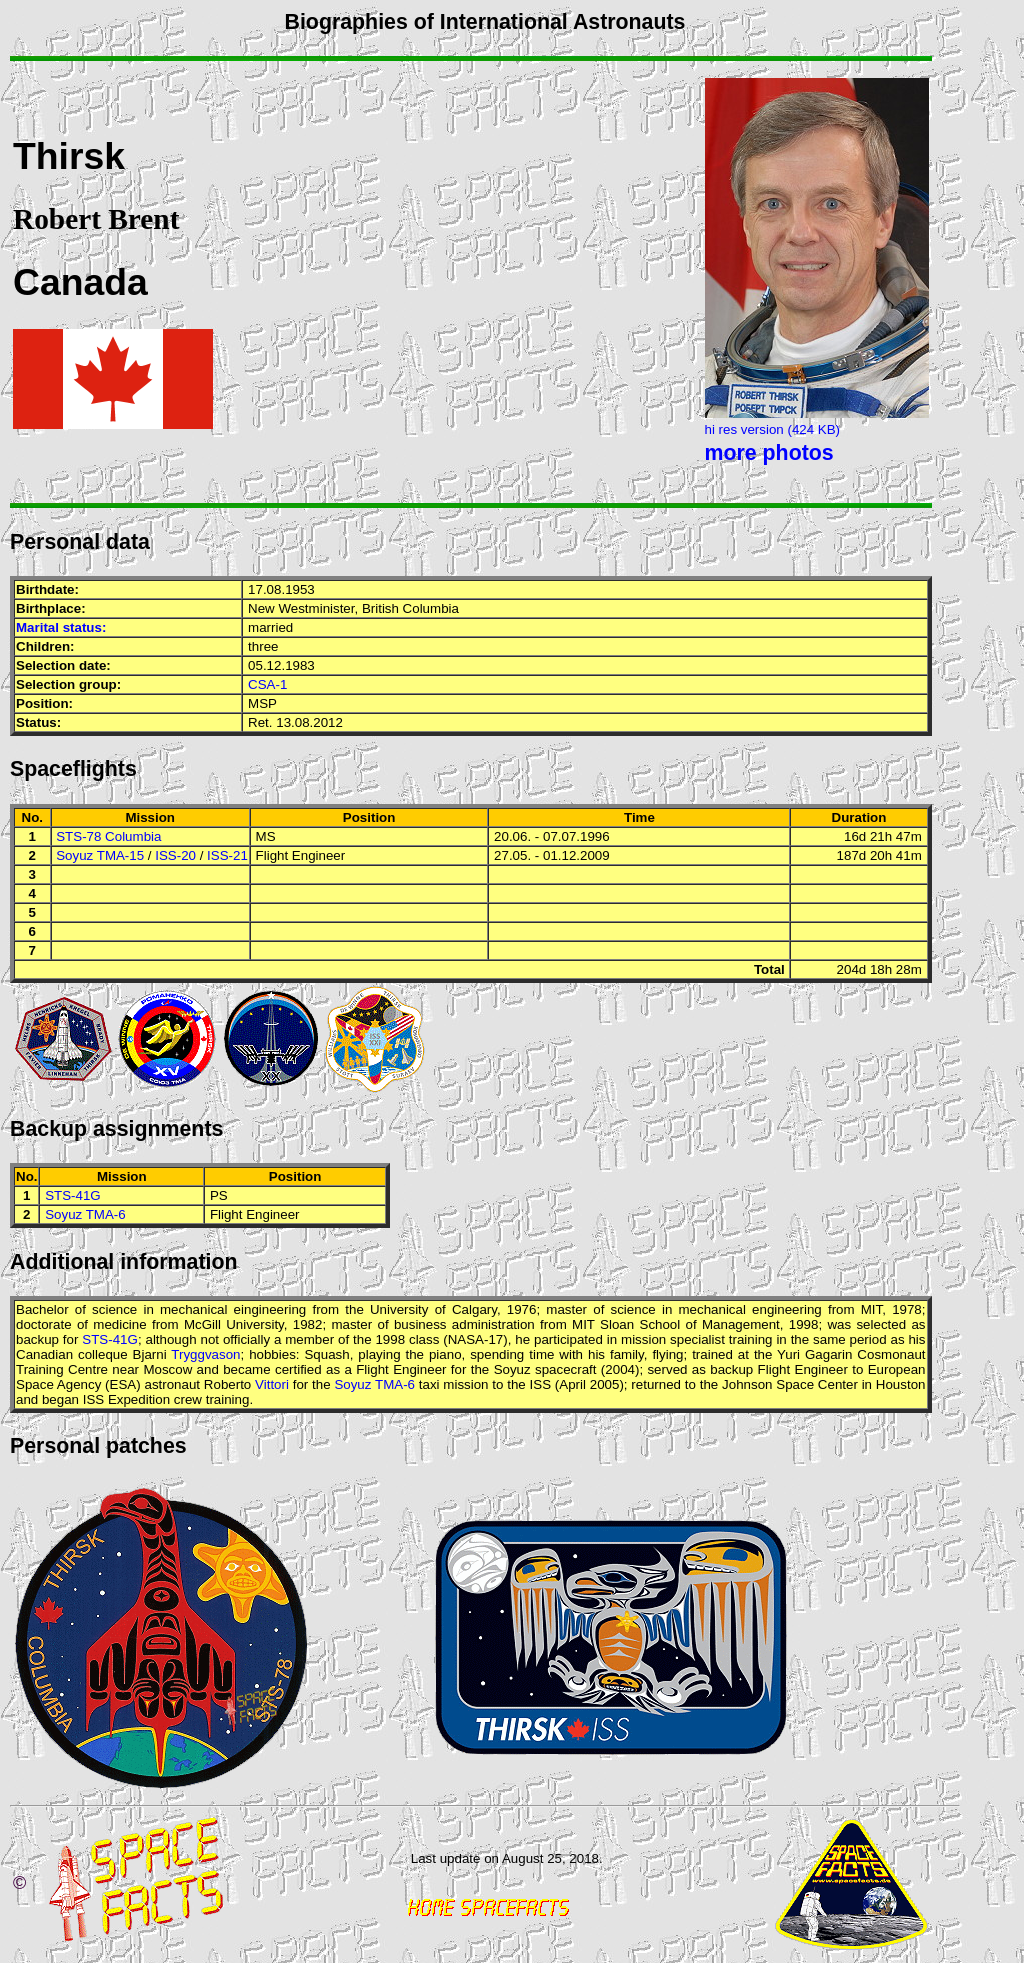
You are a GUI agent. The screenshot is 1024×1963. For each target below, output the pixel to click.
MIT (871, 1309)
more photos (769, 453)
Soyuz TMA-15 (100, 855)
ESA (123, 1384)
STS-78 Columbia (108, 836)
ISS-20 (175, 855)
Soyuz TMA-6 (85, 1214)
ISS (540, 1384)
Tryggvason (205, 1354)
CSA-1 (267, 684)
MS (266, 836)
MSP (262, 703)
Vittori (272, 1384)
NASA (466, 1339)
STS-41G (73, 1195)
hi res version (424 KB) (773, 429)
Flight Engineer (301, 855)
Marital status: (61, 627)
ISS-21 (227, 855)
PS (219, 1195)
